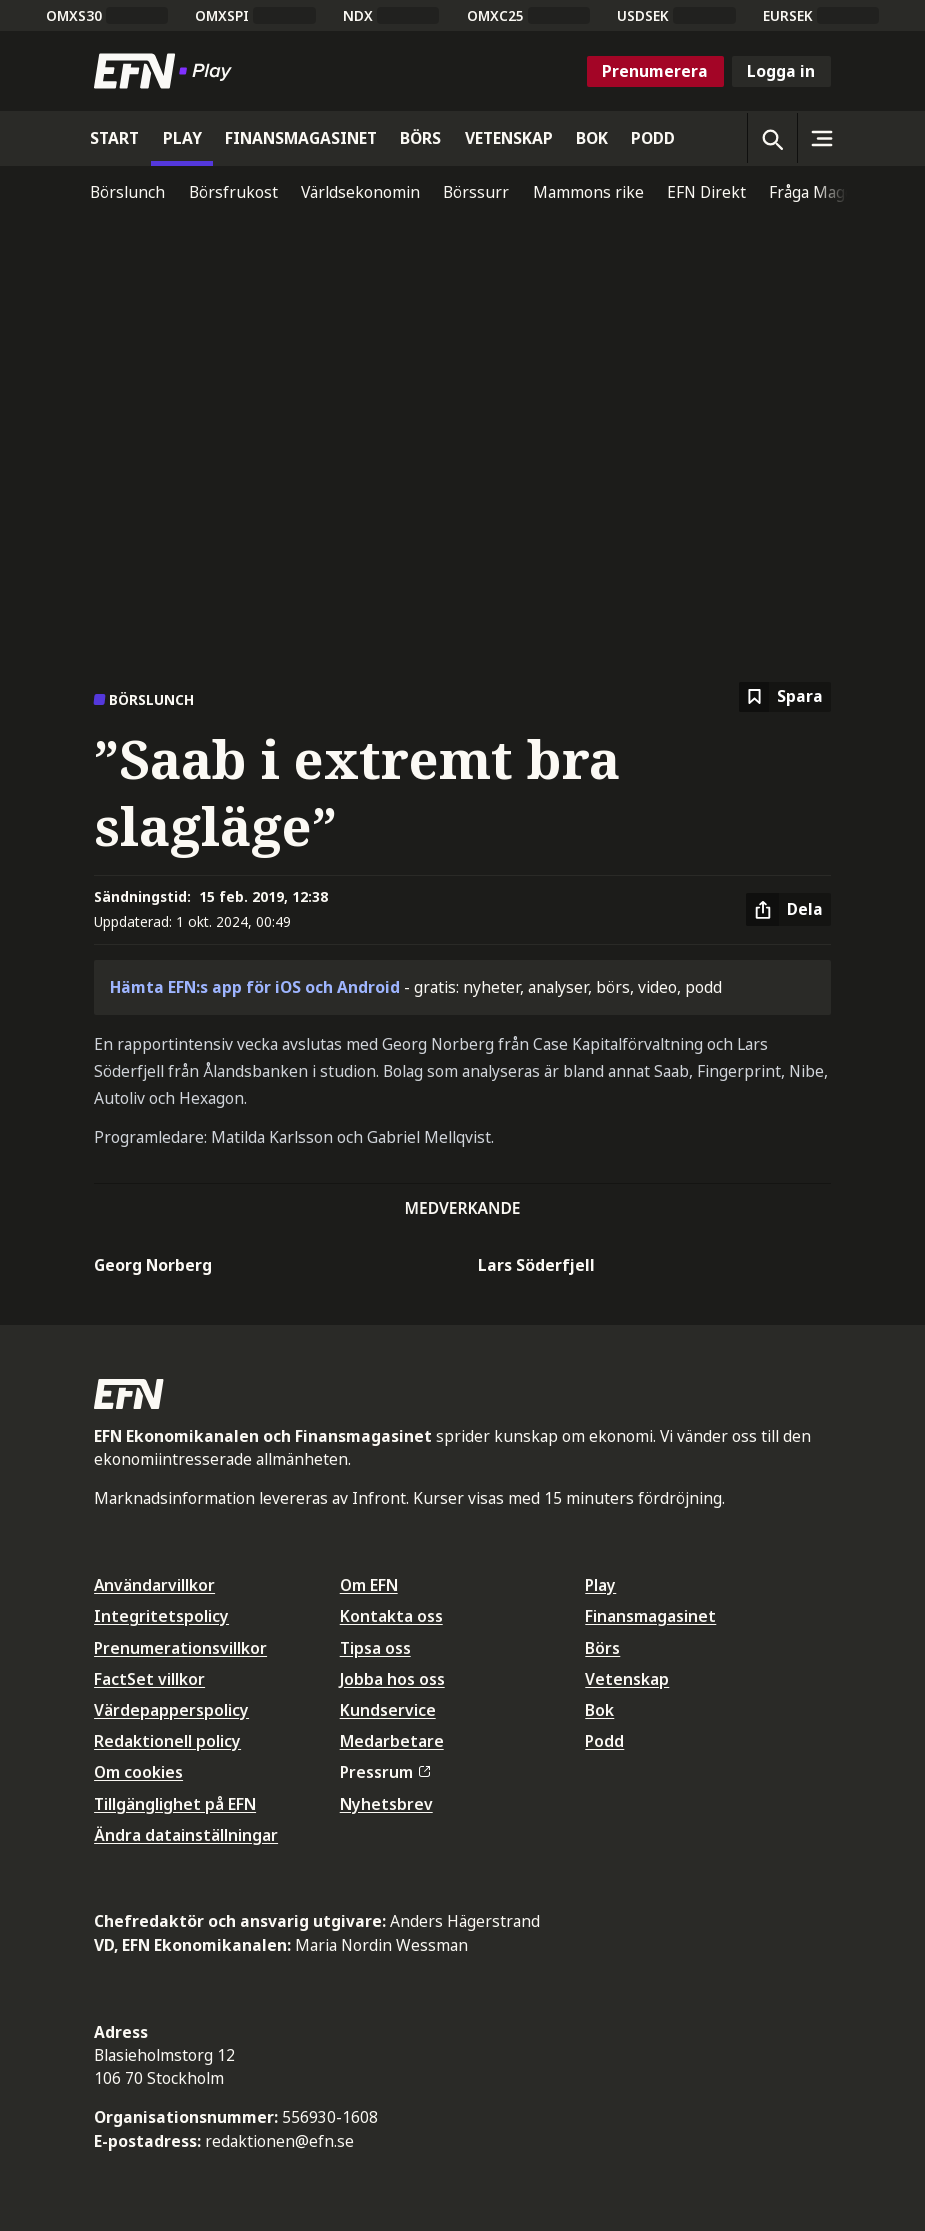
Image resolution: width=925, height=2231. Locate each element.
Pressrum (385, 1772)
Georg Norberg (153, 1265)
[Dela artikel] (788, 910)
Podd (604, 1741)
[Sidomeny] (822, 138)
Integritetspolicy (161, 1616)
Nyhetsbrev (386, 1804)
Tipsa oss (375, 1648)
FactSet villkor (149, 1679)
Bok (599, 1710)
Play (600, 1585)
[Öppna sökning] (772, 138)
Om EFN (369, 1585)
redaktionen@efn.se (279, 2141)
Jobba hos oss (392, 1679)
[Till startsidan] (167, 71)
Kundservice (388, 1710)
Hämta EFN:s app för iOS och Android (255, 987)
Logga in (781, 71)
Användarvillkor (154, 1585)
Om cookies (138, 1772)
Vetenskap (627, 1679)
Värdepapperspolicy (171, 1710)
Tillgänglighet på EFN (175, 1804)
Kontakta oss (391, 1616)
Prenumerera (655, 71)
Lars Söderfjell (536, 1265)
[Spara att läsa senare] (785, 697)
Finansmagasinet (650, 1616)
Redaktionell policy (167, 1741)
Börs (602, 1648)
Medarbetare (392, 1741)
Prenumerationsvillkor (180, 1648)
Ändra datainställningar (186, 1835)
